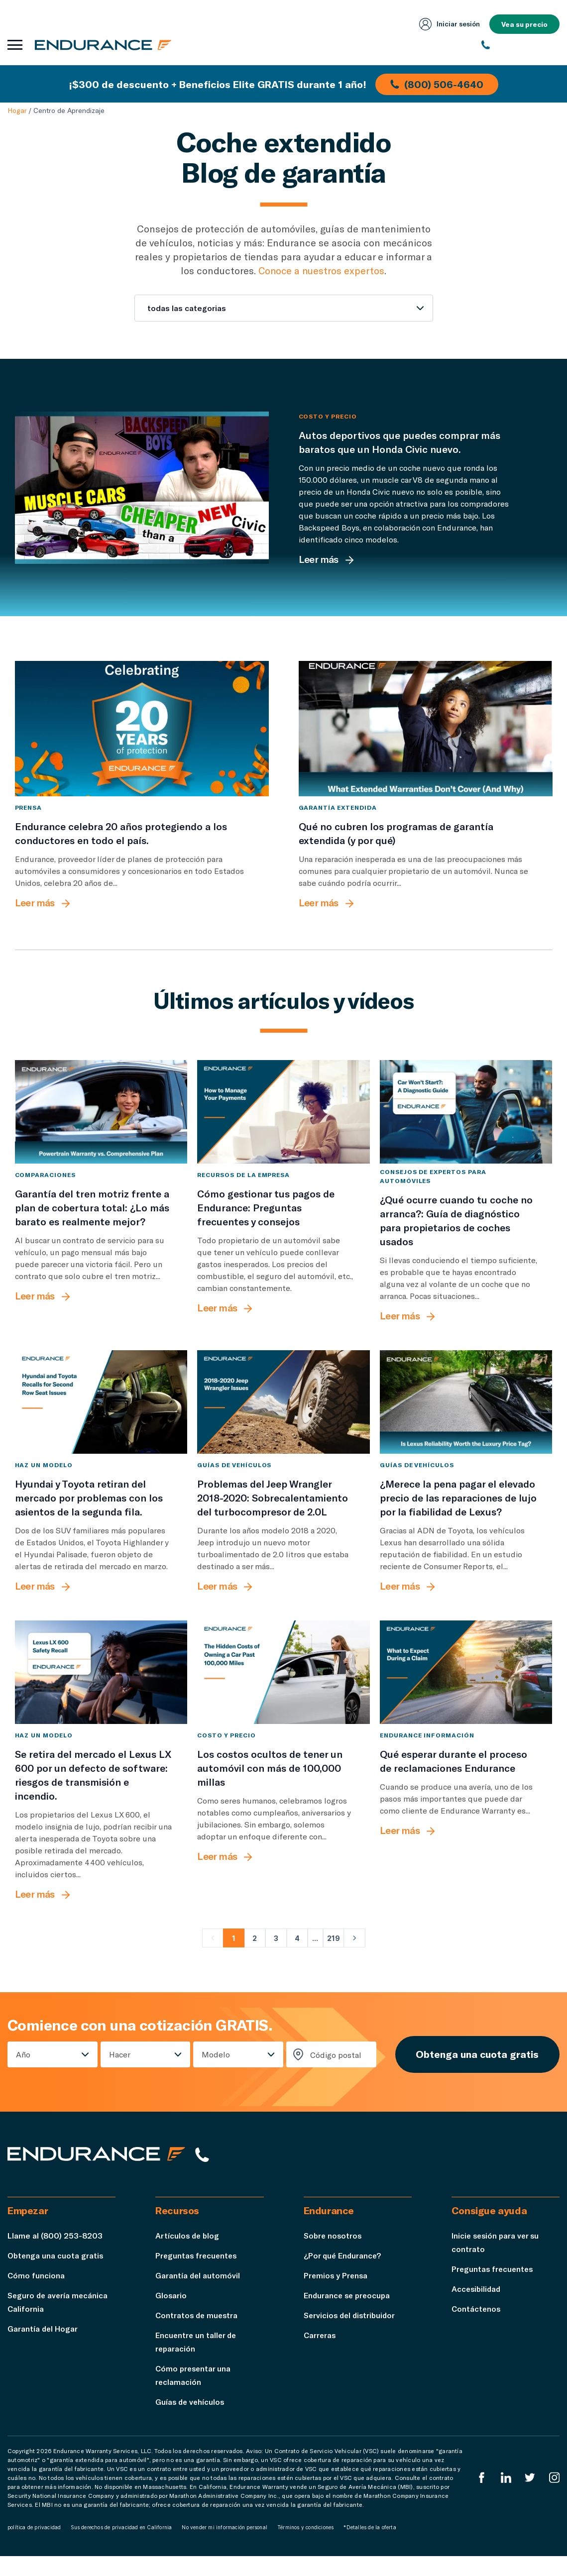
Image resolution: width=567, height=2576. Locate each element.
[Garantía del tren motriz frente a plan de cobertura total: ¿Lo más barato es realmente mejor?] (101, 1129)
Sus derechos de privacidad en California (121, 2547)
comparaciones (45, 1191)
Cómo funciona (36, 2295)
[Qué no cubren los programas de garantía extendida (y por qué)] (426, 737)
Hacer (118, 2072)
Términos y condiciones (305, 2547)
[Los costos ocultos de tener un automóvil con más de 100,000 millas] (283, 1689)
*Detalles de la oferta (369, 2547)
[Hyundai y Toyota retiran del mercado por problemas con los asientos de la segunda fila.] (101, 1419)
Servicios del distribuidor (351, 2335)
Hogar (16, 110)
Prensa (28, 824)
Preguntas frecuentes (197, 2275)
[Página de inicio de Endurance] (104, 44)
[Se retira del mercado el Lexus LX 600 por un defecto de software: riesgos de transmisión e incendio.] (101, 1689)
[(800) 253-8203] (520, 45)
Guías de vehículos (234, 1482)
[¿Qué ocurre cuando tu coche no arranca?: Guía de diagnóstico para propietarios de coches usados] (466, 1129)
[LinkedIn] (505, 2497)
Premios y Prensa (336, 2295)
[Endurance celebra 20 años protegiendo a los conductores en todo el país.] (142, 737)
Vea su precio (524, 24)
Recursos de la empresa (243, 1191)
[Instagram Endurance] (554, 2497)
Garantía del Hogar (43, 2348)
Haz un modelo (44, 1481)
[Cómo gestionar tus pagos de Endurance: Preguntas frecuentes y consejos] (283, 1129)
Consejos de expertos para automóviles (433, 1193)
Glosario (171, 2315)
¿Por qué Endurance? (343, 2275)
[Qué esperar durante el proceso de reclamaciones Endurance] (466, 1689)
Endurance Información (427, 1751)
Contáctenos (477, 2328)
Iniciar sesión (448, 24)
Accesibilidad (477, 2308)
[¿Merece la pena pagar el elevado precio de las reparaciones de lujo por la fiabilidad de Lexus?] (466, 1419)
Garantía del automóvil (198, 2295)
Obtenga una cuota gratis (475, 2072)
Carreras (320, 2355)
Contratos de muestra (197, 2335)
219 (333, 1955)
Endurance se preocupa (348, 2315)
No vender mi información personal (224, 2547)
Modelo (214, 2072)
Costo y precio (328, 416)
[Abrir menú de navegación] (14, 45)
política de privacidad (34, 2547)
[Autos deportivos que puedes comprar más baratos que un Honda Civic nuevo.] (142, 488)
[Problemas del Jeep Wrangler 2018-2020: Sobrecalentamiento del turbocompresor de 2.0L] (283, 1419)
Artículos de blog (188, 2255)
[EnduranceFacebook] (480, 2497)
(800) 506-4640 (437, 84)
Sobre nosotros (334, 2255)
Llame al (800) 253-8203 (55, 2255)
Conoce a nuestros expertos (321, 270)
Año (23, 2072)
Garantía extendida (338, 824)
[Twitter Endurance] (529, 2497)
